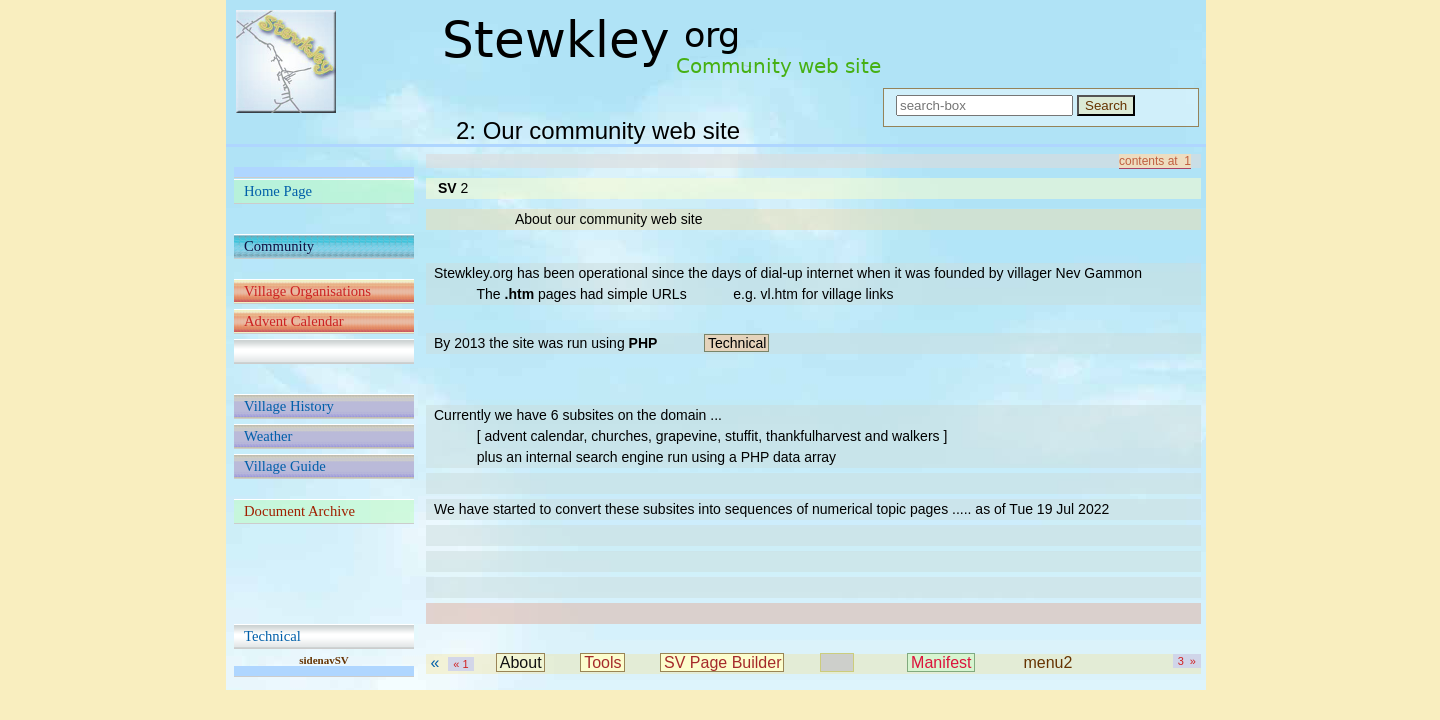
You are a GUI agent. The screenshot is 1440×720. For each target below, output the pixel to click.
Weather (268, 436)
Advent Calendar (294, 321)
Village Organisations (307, 291)
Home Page (278, 191)
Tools (602, 662)
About (521, 662)
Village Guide (285, 466)
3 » (1187, 661)
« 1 (460, 664)
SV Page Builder (722, 662)
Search (1106, 105)
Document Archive (299, 511)
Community (279, 246)
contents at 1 (1155, 161)
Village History (289, 406)
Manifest (941, 662)
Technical (272, 636)
